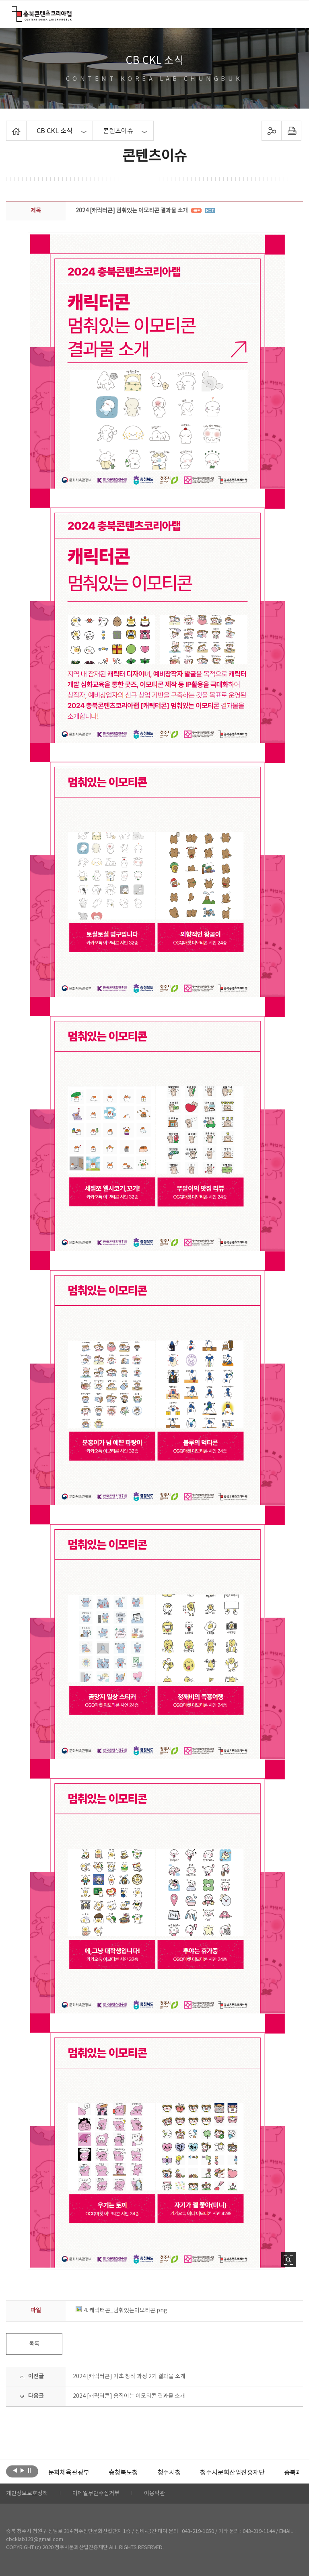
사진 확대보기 (289, 2260)
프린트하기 (291, 130)
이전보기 (15, 2471)
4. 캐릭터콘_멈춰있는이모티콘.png (121, 2310)
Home (8, 125)
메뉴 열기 (291, 13)
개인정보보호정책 (27, 2493)
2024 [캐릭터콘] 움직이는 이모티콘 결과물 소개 (129, 2396)
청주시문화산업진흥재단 (232, 2472)
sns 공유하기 (271, 130)
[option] (69, 2473)
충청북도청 (123, 2472)
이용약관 (154, 2493)
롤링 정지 (30, 2471)
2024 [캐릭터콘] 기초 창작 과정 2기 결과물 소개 (129, 2376)
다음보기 (22, 2471)
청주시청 (169, 2472)
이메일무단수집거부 (95, 2493)
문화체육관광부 (68, 2472)
